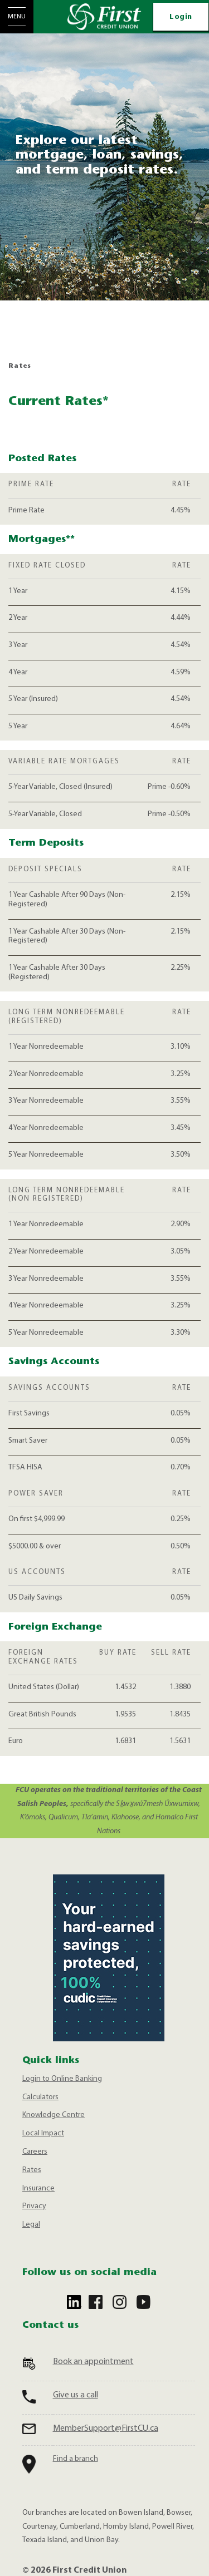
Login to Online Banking (62, 2079)
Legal (31, 2224)
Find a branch (75, 2459)
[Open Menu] (16, 16)
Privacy (34, 2206)
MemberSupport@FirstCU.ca (105, 2428)
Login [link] (180, 17)
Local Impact (43, 2133)
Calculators (40, 2097)
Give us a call (75, 2395)
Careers (34, 2152)
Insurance (38, 2188)
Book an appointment (93, 2361)
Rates (31, 2170)
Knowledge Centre (53, 2115)
